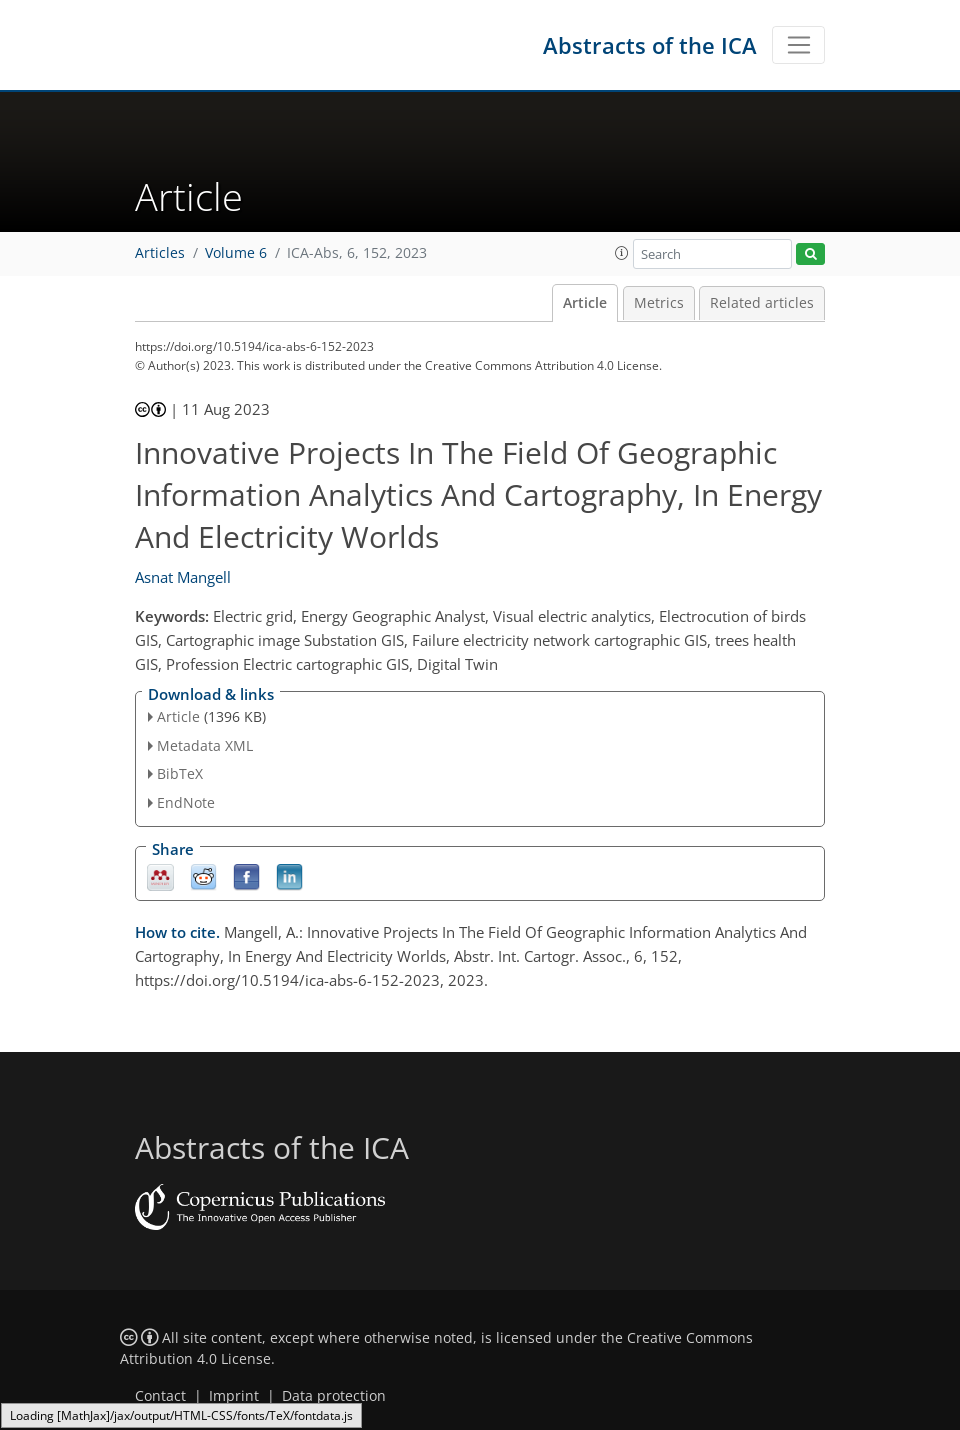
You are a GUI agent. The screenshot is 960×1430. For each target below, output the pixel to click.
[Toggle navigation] (798, 45)
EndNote (186, 802)
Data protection (334, 1396)
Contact (160, 1396)
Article (585, 303)
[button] (622, 253)
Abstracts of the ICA (650, 45)
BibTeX (180, 773)
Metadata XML (205, 745)
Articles (160, 253)
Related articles (762, 303)
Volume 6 (236, 253)
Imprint (234, 1396)
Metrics (659, 303)
